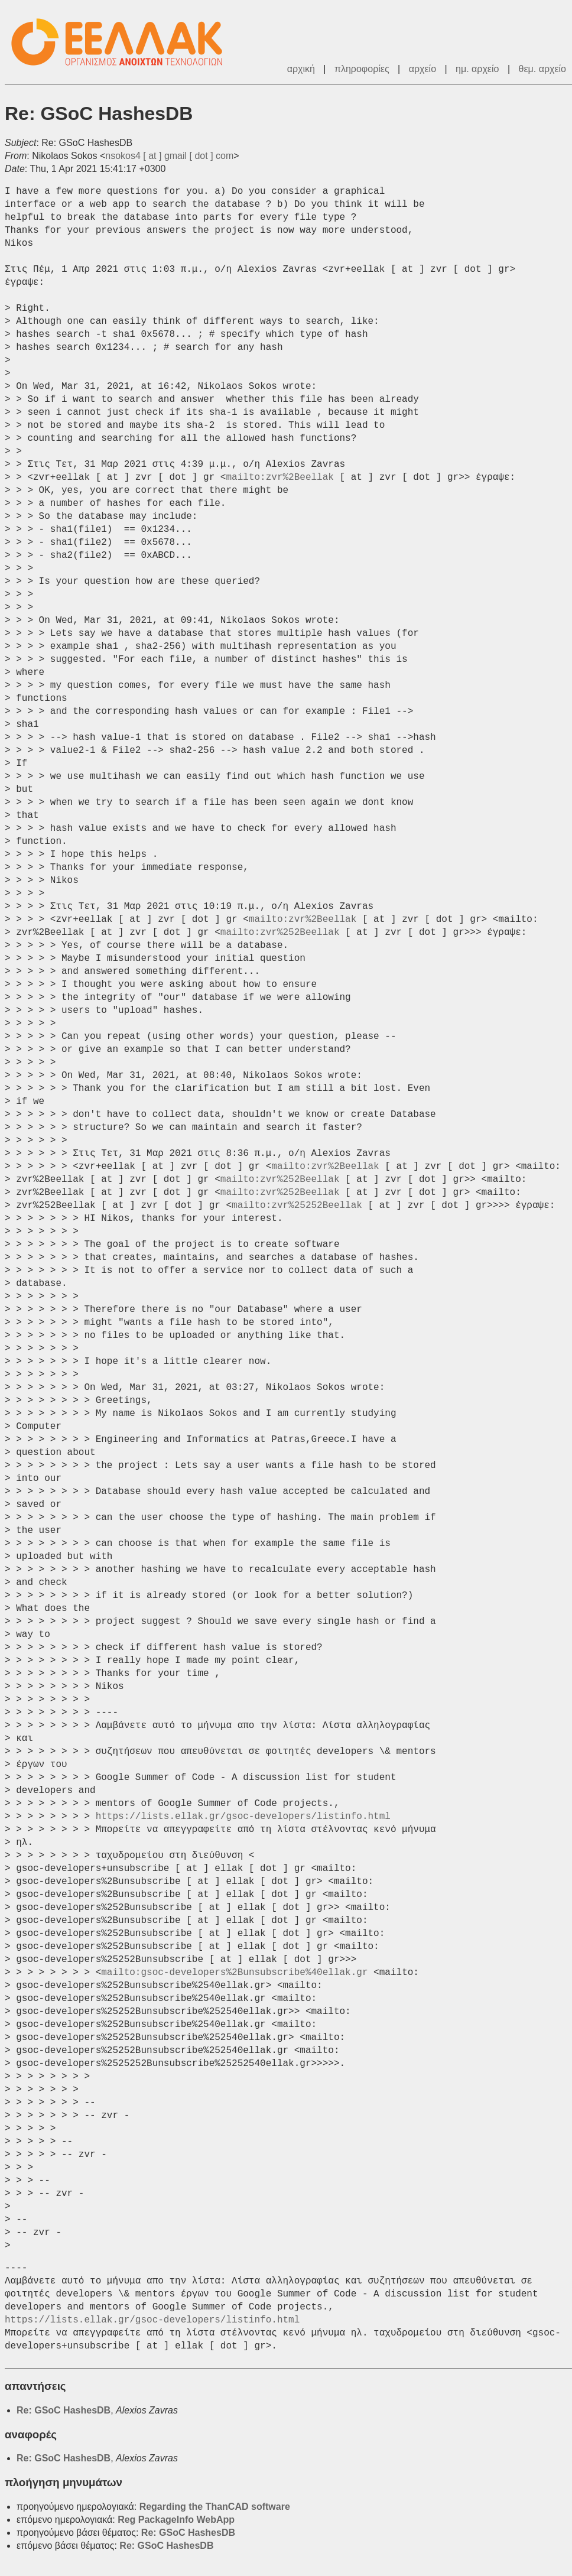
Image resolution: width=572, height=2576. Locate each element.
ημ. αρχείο (477, 69)
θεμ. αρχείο (542, 69)
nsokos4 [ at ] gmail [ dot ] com (169, 156)
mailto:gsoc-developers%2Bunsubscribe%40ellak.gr (234, 1972)
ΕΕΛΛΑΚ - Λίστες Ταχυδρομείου (123, 42)
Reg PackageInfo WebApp (176, 2520)
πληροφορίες (361, 69)
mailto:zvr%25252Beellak (297, 1205)
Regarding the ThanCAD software (214, 2507)
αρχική (301, 69)
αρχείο (422, 69)
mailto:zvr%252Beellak (280, 932)
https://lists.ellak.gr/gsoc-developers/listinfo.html (243, 1816)
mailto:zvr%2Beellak (279, 477)
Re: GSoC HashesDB (63, 2410)
